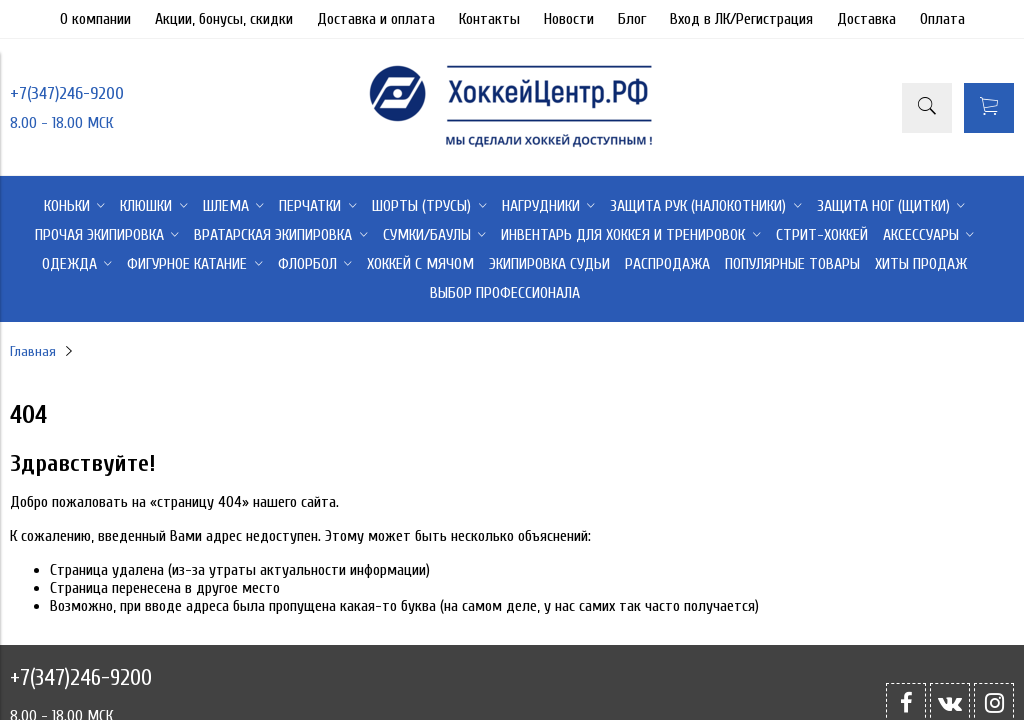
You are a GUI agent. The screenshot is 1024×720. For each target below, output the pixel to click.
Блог (632, 19)
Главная (33, 351)
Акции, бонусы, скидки (224, 19)
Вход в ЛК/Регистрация (741, 19)
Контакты (489, 19)
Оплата (942, 19)
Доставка (866, 19)
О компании (95, 19)
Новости (569, 19)
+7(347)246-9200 (67, 93)
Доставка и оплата (376, 19)
